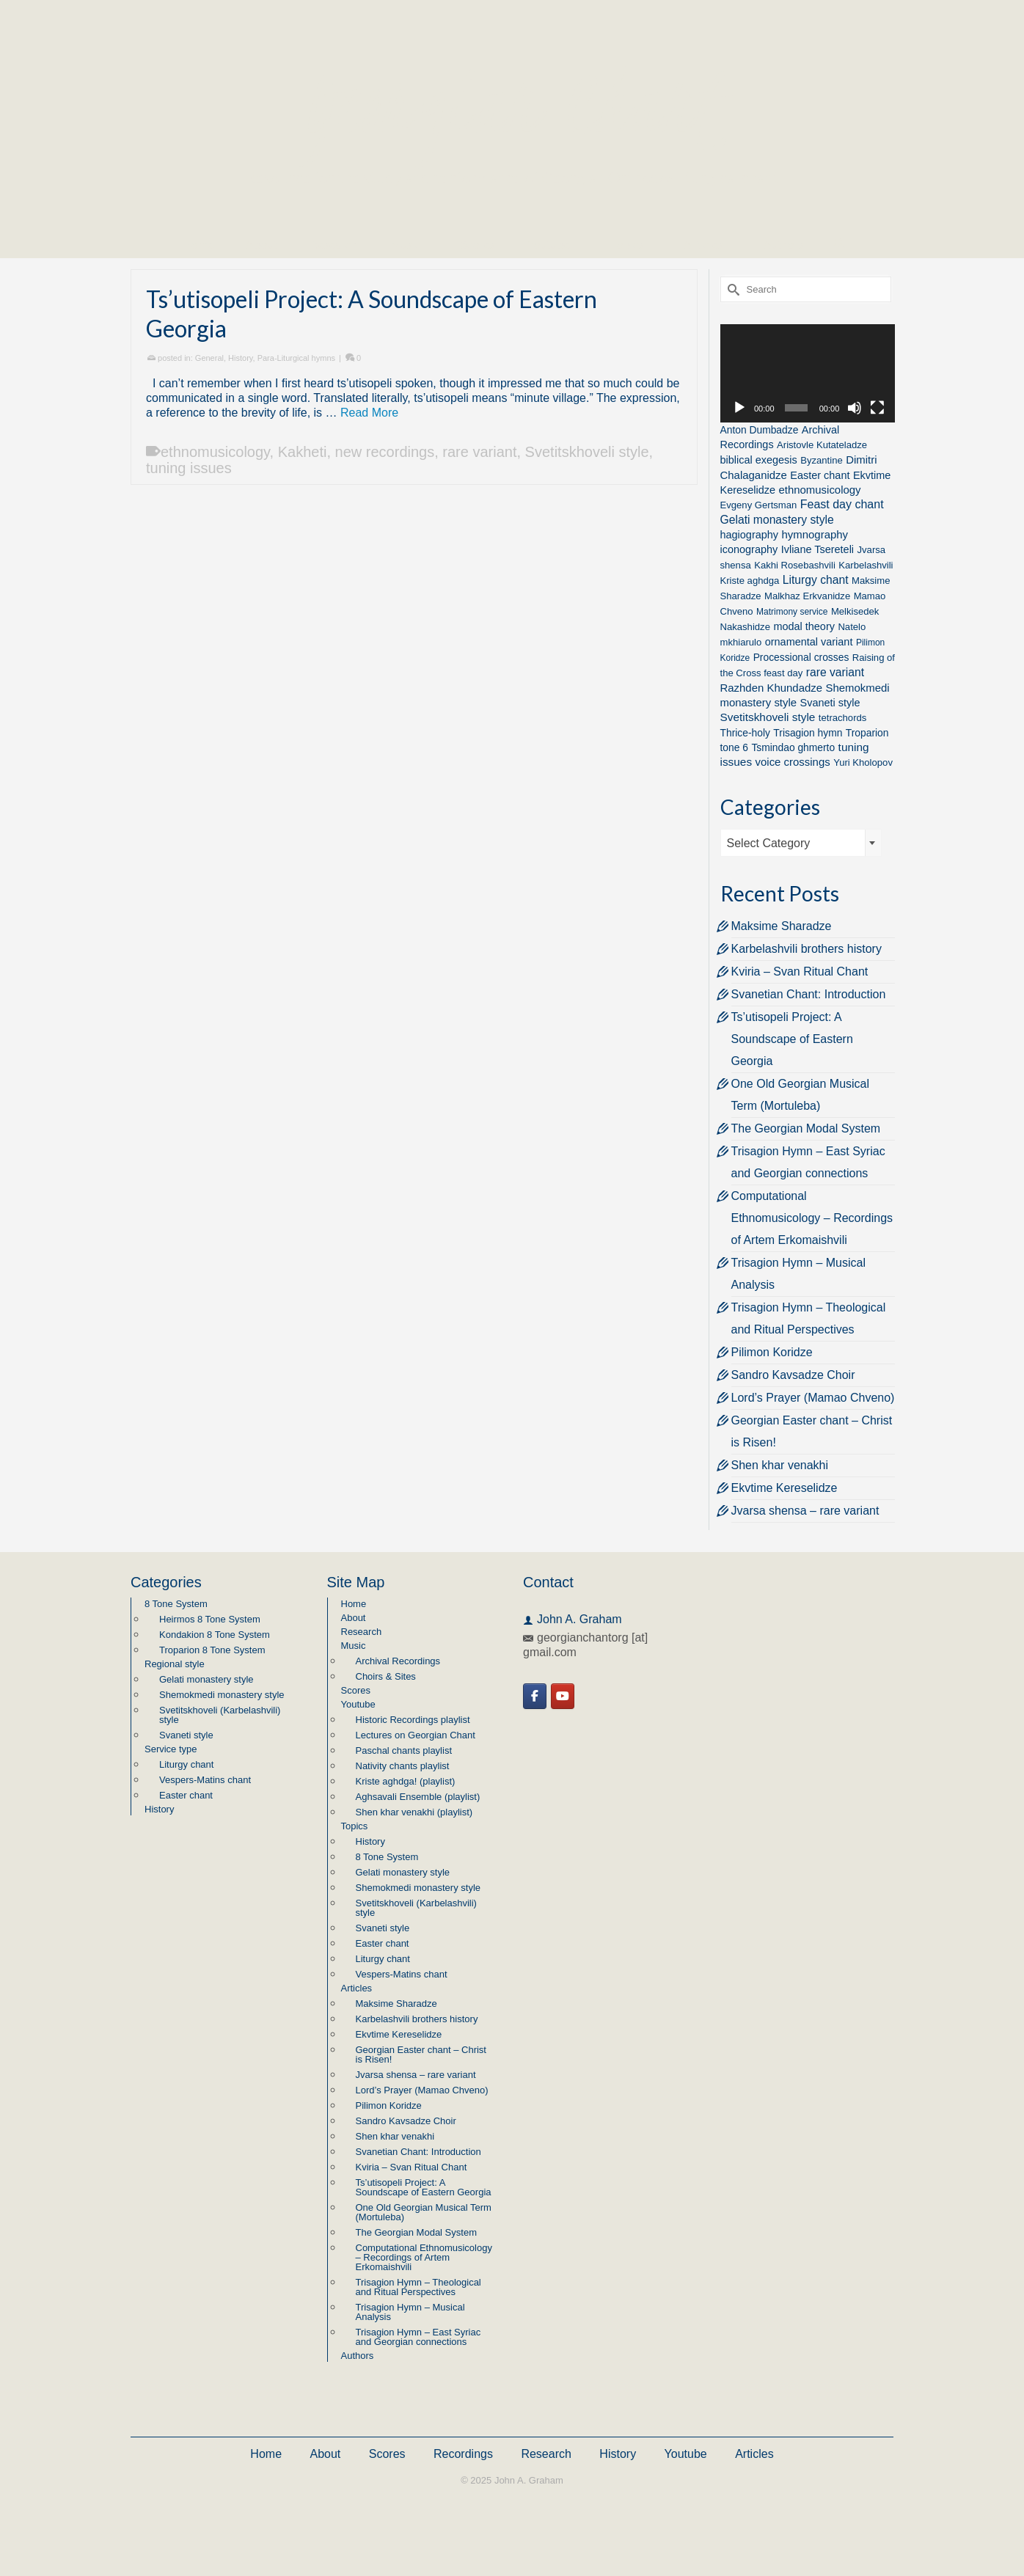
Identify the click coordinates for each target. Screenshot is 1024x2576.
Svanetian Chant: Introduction (808, 994)
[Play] (739, 407)
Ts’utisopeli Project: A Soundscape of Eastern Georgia (792, 1039)
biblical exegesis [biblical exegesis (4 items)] (758, 460)
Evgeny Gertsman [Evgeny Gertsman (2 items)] (758, 505)
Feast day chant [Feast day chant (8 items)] (842, 504)
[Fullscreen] (877, 407)
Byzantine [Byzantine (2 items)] (821, 460)
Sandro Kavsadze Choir (793, 1375)
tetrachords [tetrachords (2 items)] (843, 717)
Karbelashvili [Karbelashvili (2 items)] (865, 565)
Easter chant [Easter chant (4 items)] (819, 475)
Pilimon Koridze (772, 1352)
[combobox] (801, 843)
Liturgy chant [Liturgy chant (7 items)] (816, 580)
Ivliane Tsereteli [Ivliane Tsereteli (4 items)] (817, 549)
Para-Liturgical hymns (296, 358)
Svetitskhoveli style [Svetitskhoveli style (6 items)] (768, 717)
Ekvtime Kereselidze (784, 1488)
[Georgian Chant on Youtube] (562, 1696)
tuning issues (189, 468)
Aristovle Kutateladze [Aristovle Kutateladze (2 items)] (822, 444)
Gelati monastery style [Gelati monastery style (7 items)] (777, 519)
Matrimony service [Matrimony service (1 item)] (791, 612)
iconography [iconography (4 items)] (749, 549)
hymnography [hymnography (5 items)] (815, 534)
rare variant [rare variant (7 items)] (835, 672)
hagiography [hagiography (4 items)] (749, 535)
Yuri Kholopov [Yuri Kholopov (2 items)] (863, 762)
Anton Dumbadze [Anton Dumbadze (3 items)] (759, 430)
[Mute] (854, 407)
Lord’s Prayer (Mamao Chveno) (813, 1397)
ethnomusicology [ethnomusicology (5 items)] (819, 489)
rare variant (479, 452)
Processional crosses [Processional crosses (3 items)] (801, 657)
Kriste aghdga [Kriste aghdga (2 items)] (750, 580)
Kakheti (302, 452)
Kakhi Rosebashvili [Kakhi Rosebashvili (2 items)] (794, 565)
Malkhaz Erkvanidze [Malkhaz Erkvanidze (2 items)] (807, 595)
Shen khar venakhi (780, 1465)
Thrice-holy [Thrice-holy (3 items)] (745, 733)
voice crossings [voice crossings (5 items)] (793, 761)
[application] (808, 373)
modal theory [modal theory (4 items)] (804, 626)
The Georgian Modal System (806, 1128)
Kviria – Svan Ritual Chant (799, 971)
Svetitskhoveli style (587, 452)
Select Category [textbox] (769, 843)
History (240, 358)
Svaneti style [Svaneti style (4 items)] (830, 703)
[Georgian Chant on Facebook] (534, 1696)
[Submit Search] (731, 289)
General (209, 358)
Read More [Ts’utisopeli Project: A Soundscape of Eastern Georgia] (369, 412)
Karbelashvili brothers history (806, 949)
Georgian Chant (512, 102)
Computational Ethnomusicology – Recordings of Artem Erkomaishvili (812, 1218)
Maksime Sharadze (781, 926)
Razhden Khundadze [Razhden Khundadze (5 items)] (771, 687)
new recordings (385, 452)
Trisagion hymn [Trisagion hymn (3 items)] (807, 733)
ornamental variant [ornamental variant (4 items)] (809, 642)
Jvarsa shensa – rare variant (805, 1510)
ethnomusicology (215, 452)
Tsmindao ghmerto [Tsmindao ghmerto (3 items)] (793, 747)
